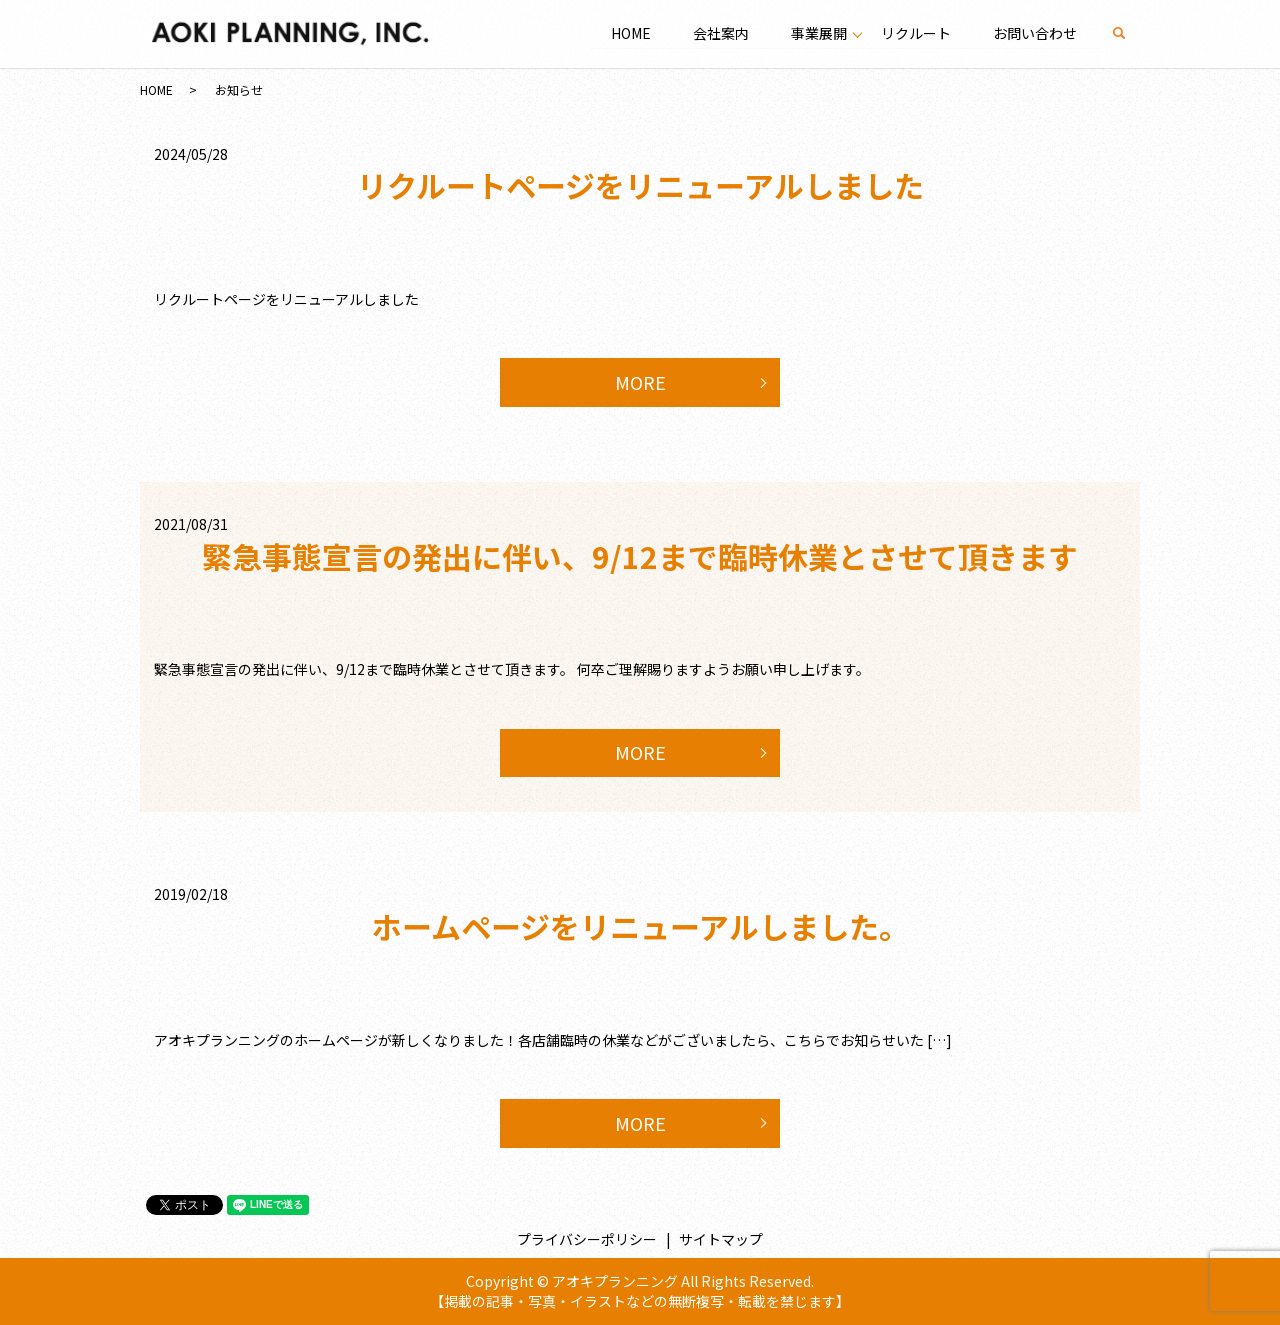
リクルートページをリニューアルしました (640, 185)
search (1129, 33)
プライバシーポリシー (587, 1239)
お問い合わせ (1035, 33)
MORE (640, 382)
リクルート (916, 33)
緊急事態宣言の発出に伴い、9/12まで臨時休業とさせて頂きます (640, 556)
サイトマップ (721, 1239)
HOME (630, 33)
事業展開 (818, 33)
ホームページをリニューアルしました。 (640, 926)
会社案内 (720, 33)
